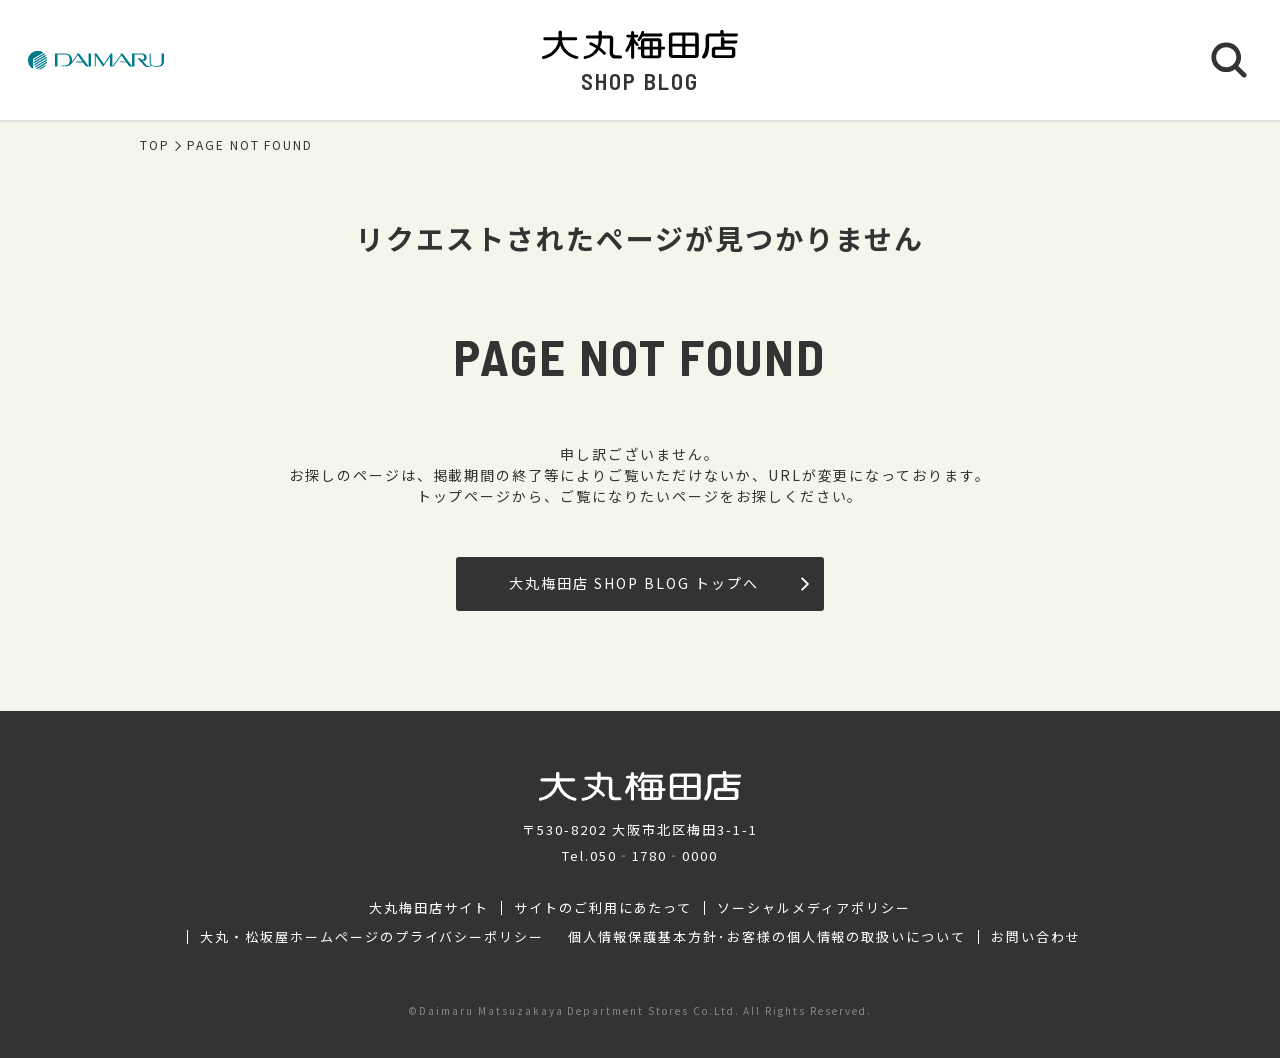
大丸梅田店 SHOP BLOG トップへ (658, 583)
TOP (155, 145)
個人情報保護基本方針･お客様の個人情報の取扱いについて (767, 937)
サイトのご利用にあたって (603, 908)
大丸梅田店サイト (429, 908)
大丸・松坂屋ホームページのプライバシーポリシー (372, 937)
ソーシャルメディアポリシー (813, 908)
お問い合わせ (1036, 937)
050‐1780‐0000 (654, 855)
